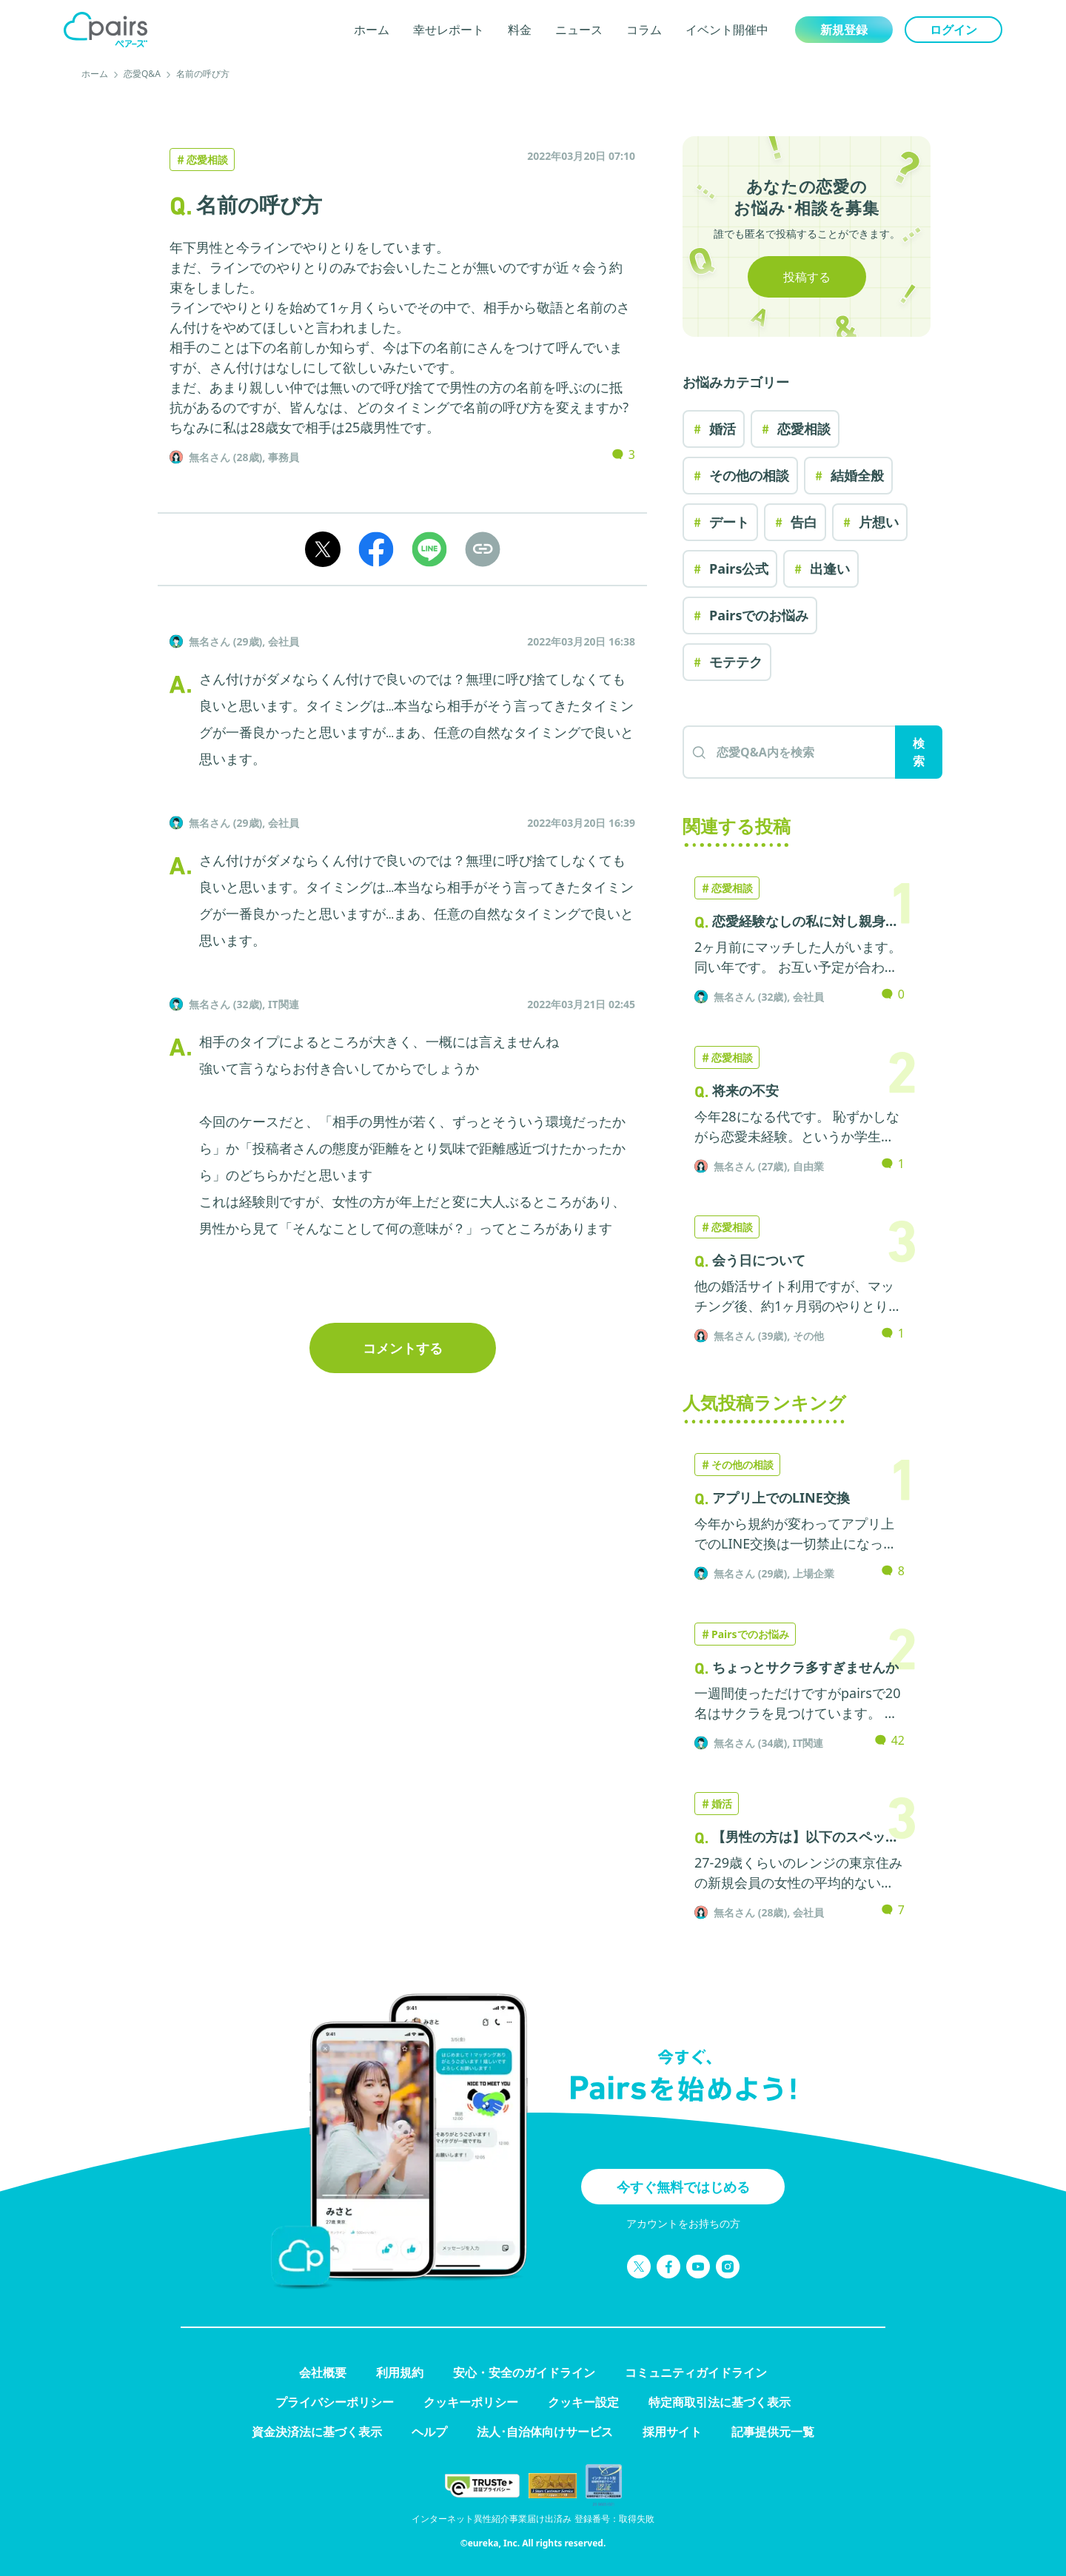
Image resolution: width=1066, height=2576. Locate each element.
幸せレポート (448, 29)
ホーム (371, 29)
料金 (520, 29)
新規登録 (844, 29)
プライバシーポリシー (334, 2402)
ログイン (953, 29)
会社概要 (322, 2372)
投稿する (807, 277)
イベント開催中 (726, 29)
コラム (644, 29)
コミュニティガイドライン (696, 2372)
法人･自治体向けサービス (545, 2432)
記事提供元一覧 (772, 2432)
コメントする (403, 1348)
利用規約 (399, 2372)
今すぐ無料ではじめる (683, 2187)
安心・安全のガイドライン (524, 2372)
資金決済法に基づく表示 (317, 2432)
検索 (919, 752)
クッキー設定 (583, 2402)
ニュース (579, 29)
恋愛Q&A (142, 73)
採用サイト (672, 2432)
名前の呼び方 (202, 73)
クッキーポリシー (470, 2402)
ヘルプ (429, 2432)
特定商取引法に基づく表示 (719, 2402)
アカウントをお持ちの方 (683, 2223)
